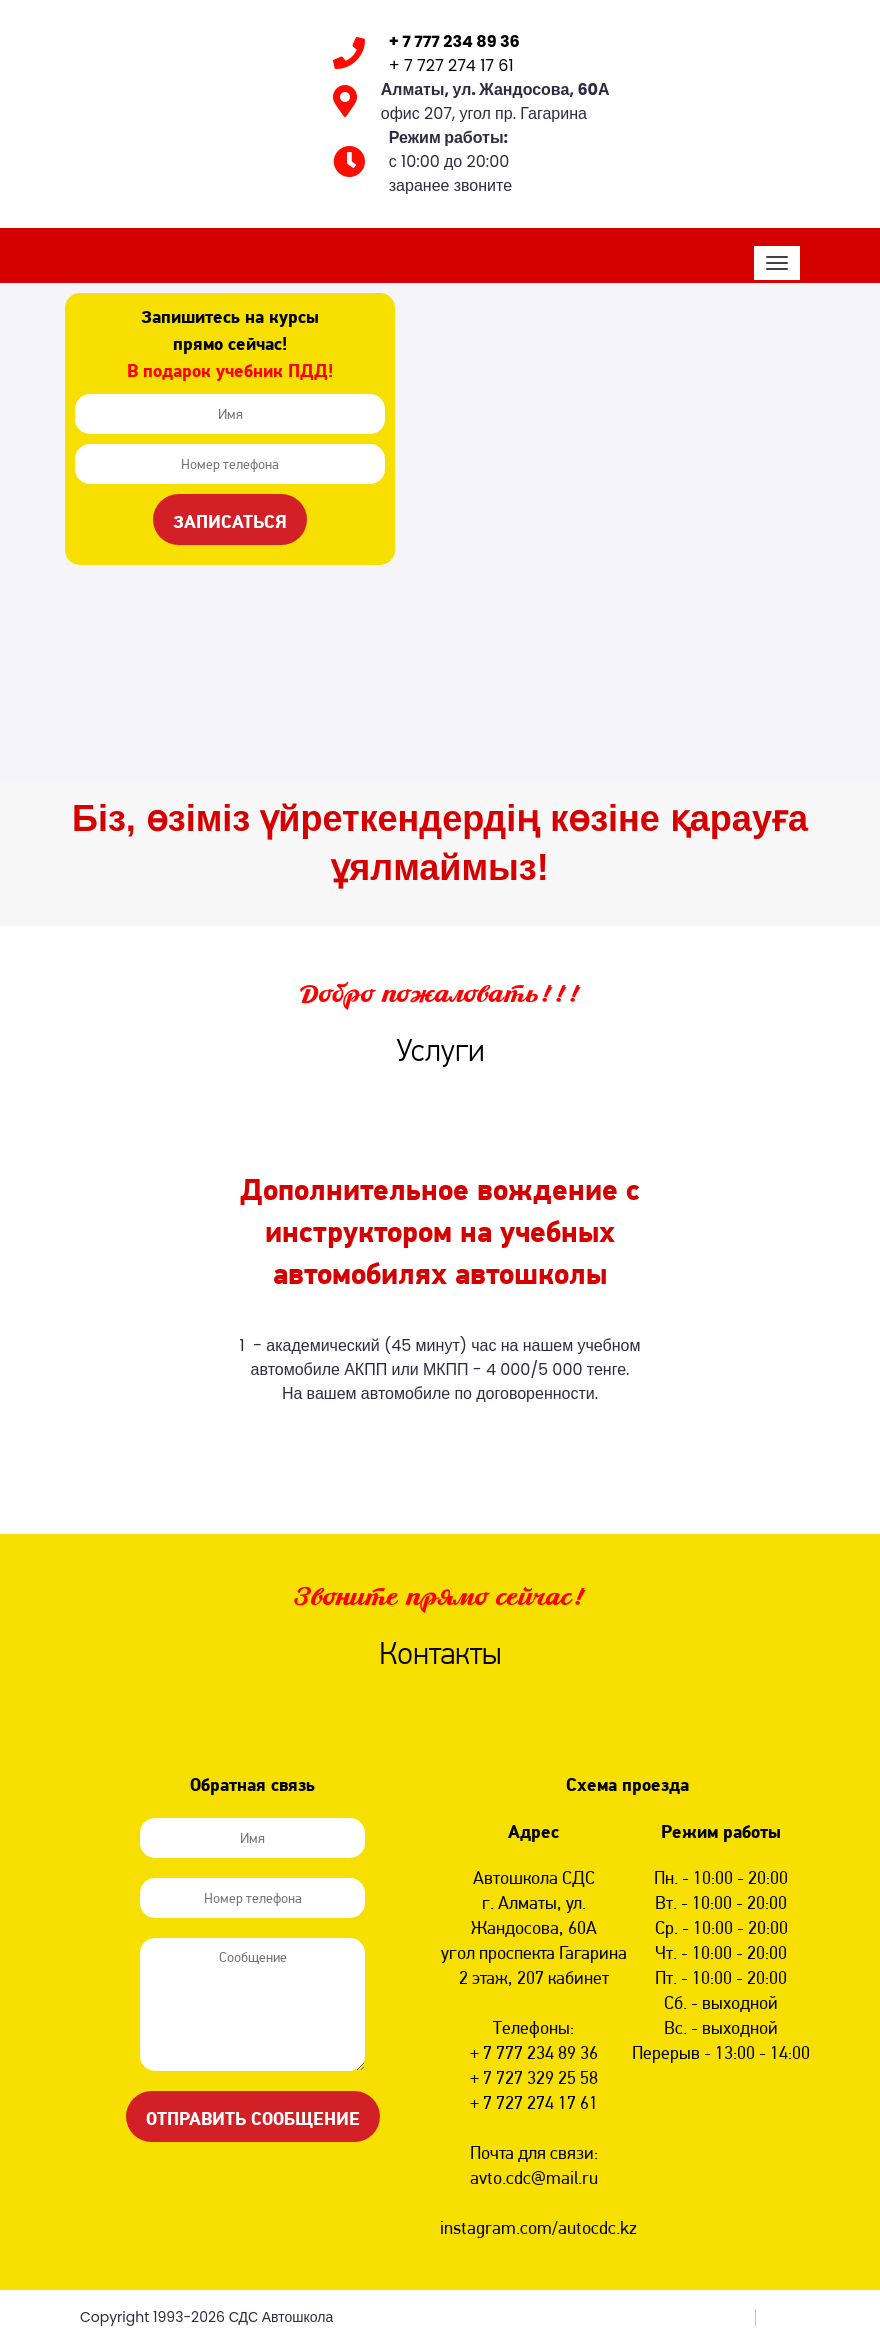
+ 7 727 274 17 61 (451, 65)
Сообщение (252, 2004)
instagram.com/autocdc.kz (538, 2227)
